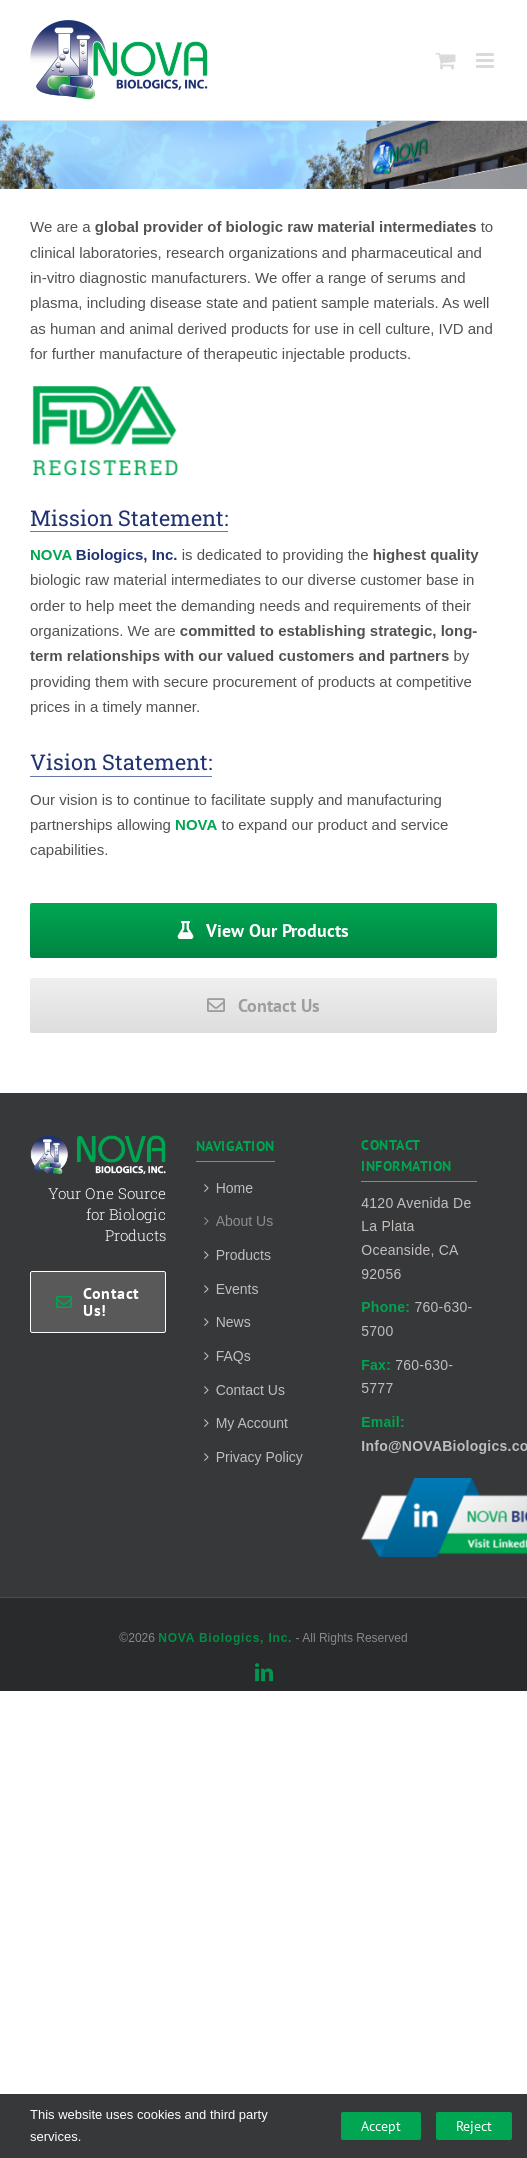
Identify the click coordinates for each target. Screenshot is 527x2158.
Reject (474, 2126)
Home (234, 1188)
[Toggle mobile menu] (486, 60)
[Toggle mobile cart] (446, 60)
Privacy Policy (259, 1457)
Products (243, 1255)
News (233, 1322)
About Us (245, 1221)
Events (237, 1289)
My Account (252, 1423)
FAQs (233, 1356)
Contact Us (250, 1390)
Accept (381, 2126)
